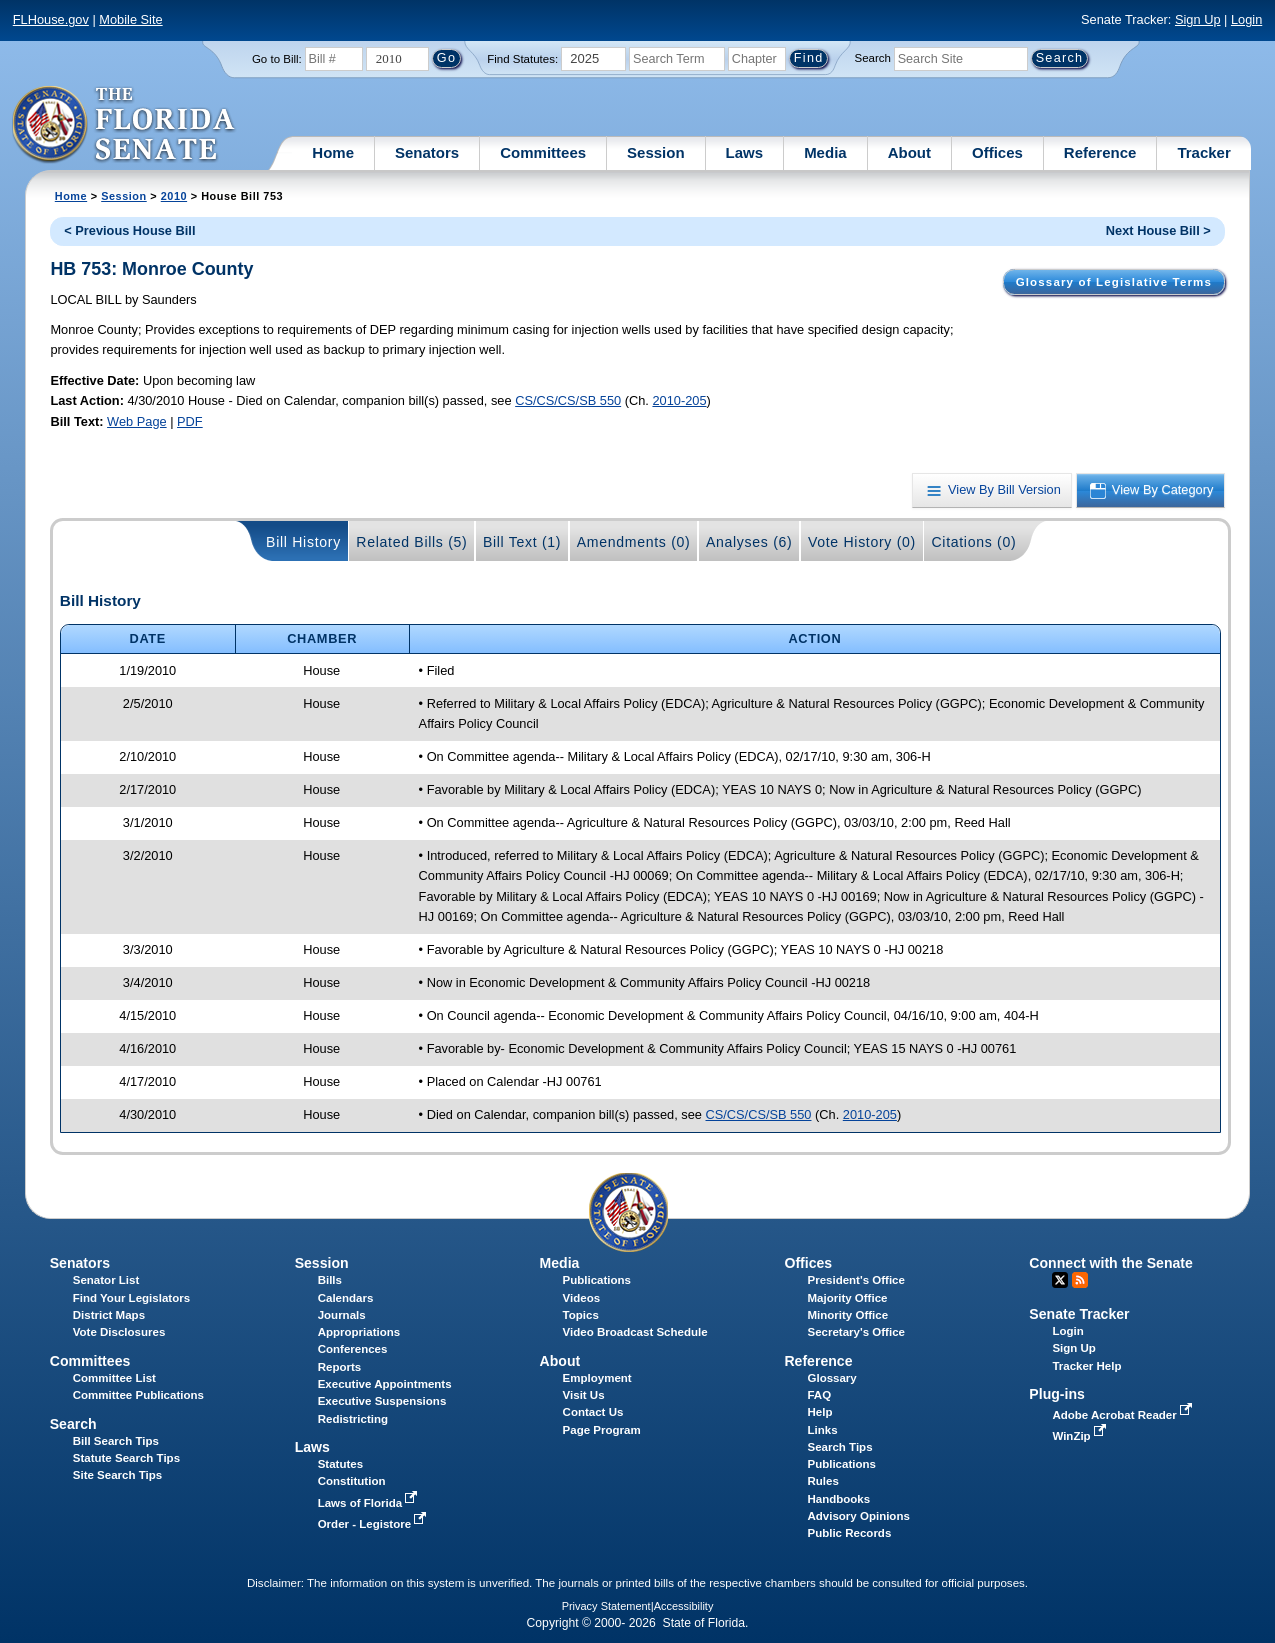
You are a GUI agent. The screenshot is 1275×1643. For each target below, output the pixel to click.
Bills (330, 1280)
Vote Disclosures (119, 1332)
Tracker (1203, 152)
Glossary (831, 1378)
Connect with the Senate (1110, 1263)
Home (333, 152)
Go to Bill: (277, 59)
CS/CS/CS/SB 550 (568, 400)
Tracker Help (1086, 1366)
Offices (997, 152)
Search (873, 58)
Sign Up (1198, 19)
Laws (745, 152)
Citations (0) (973, 542)
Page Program (602, 1430)
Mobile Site (130, 19)
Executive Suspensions (382, 1401)
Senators (427, 152)
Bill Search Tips (116, 1441)
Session (656, 152)
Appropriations (359, 1332)
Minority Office (847, 1315)
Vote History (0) (862, 542)
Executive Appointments (385, 1384)
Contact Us (593, 1412)
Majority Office (847, 1298)
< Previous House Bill (129, 230)
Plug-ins (1057, 1394)
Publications (597, 1280)
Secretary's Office (855, 1332)
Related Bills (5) (411, 542)
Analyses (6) (749, 542)
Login (1246, 19)
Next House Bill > (1158, 230)
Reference (1100, 152)
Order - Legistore (374, 1524)
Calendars (346, 1298)
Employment (597, 1378)
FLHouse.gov (51, 19)
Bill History (303, 542)
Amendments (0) (634, 542)
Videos (582, 1298)
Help (819, 1412)
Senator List (106, 1280)
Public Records (849, 1533)
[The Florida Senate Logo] (124, 125)
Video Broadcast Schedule (635, 1332)
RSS (1080, 1280)
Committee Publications (138, 1395)
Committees (543, 152)
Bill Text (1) (522, 542)
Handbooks (838, 1499)
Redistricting (353, 1419)
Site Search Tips (117, 1475)
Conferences (353, 1349)
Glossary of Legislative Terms (1114, 282)
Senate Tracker (1079, 1314)
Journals (342, 1315)
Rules (822, 1481)
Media (825, 152)
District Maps (109, 1315)
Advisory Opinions (858, 1516)
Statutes (340, 1464)
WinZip (1080, 1436)
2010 (174, 196)
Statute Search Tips (126, 1458)
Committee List (114, 1378)
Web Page (137, 421)
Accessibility (684, 1606)
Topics (581, 1315)
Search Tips (839, 1447)
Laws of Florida (370, 1503)
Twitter (1060, 1280)
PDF (190, 421)
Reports (340, 1367)
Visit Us (584, 1395)
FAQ (819, 1395)
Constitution (352, 1481)
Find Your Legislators (131, 1298)
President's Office (855, 1280)
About (909, 152)
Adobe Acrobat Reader (1124, 1415)
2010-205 (679, 400)
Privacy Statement (606, 1606)
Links (822, 1430)
